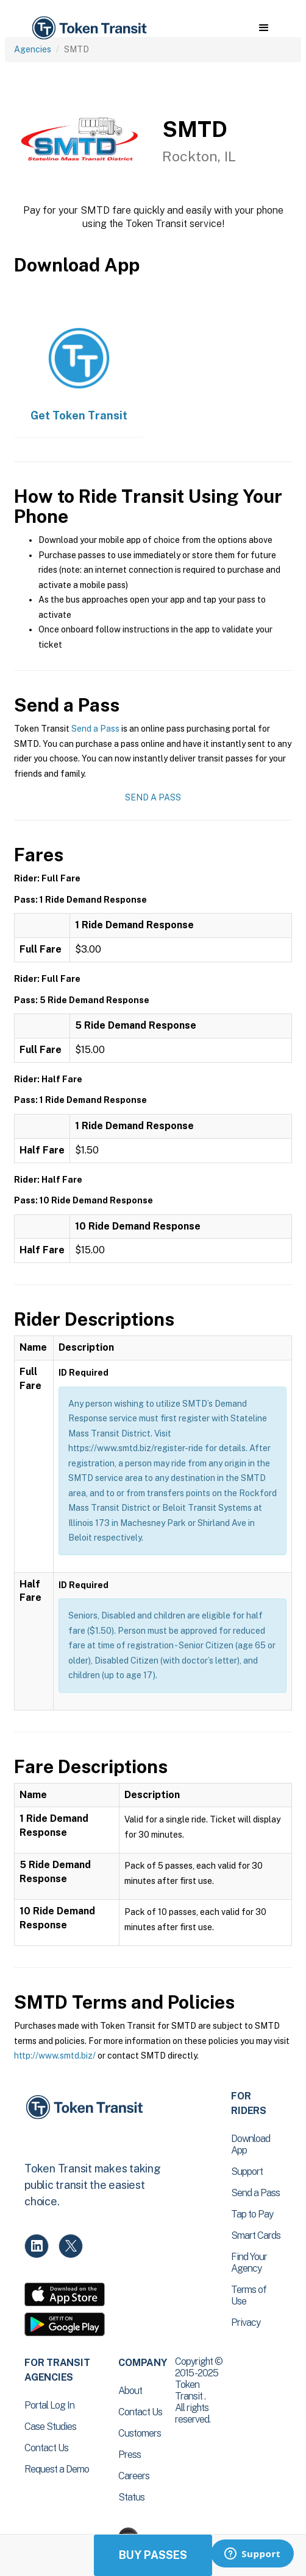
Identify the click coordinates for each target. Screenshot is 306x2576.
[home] (88, 28)
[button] (264, 28)
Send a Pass (95, 728)
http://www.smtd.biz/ (55, 2055)
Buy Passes (153, 2555)
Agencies (32, 49)
